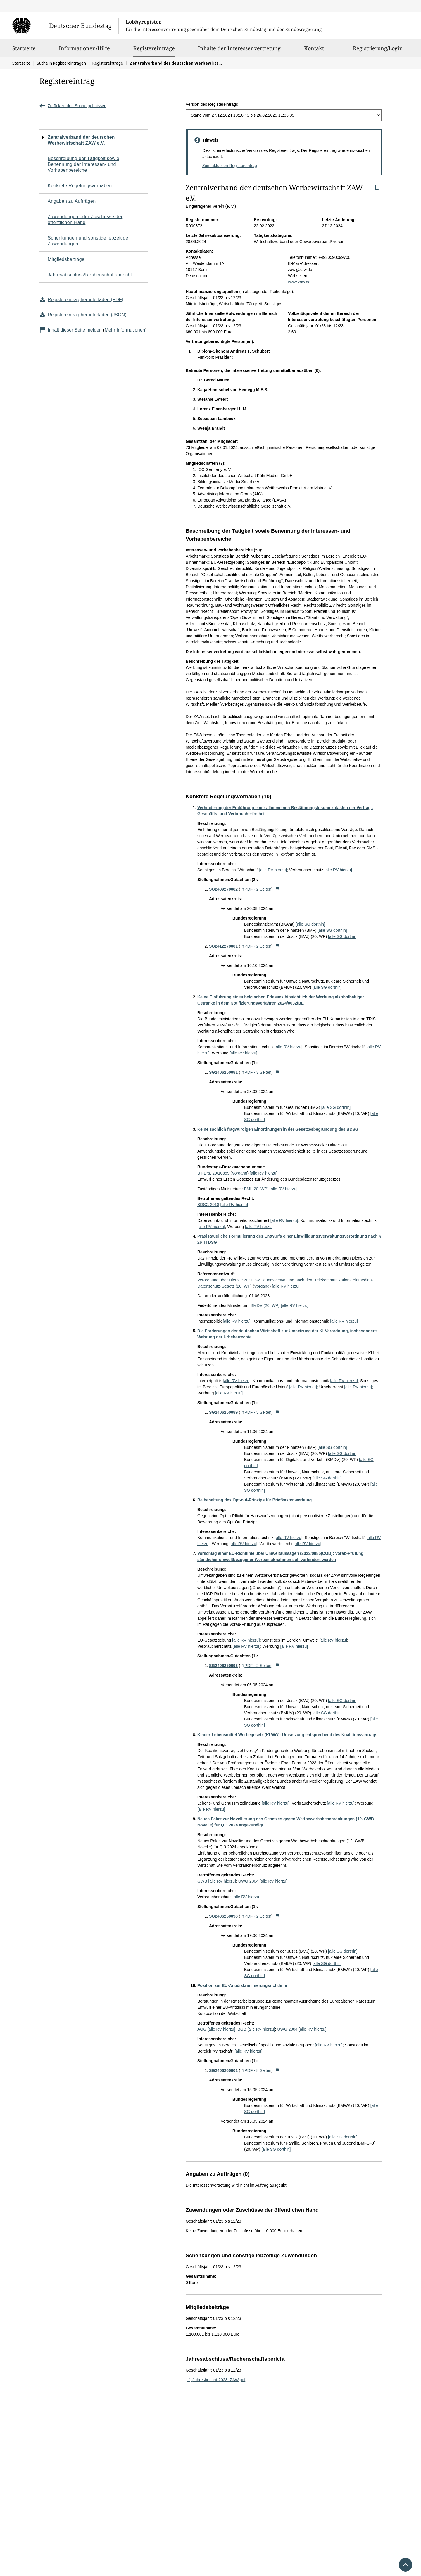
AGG (201, 2029)
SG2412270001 (223, 946)
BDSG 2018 (208, 1204)
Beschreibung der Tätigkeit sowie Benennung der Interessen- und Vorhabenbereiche (83, 164)
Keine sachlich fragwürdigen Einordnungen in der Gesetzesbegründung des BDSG (277, 1129)
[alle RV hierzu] (273, 870)
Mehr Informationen (125, 329)
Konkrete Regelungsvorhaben (80, 185)
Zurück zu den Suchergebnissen (72, 105)
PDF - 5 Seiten (256, 1412)
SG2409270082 (223, 889)
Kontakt (314, 51)
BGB (241, 2029)
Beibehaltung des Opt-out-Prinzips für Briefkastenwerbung (254, 1500)
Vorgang (239, 1173)
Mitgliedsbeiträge (66, 259)
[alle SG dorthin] (310, 924)
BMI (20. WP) (256, 1188)
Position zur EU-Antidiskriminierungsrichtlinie (242, 1985)
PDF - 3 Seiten (256, 1072)
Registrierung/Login (378, 51)
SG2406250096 (223, 1916)
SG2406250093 (223, 1665)
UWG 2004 (248, 1881)
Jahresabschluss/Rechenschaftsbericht (90, 274)
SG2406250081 (223, 1072)
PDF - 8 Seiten (256, 2070)
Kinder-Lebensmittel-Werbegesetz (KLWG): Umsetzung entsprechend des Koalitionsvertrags (287, 1734)
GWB (202, 1881)
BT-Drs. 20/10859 (213, 1173)
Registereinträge (154, 48)
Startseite (24, 51)
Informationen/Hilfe (84, 51)
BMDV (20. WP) (265, 1305)
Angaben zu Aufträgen (72, 201)
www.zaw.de (299, 282)
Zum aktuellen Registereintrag (229, 165)
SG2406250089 (223, 1412)
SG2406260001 (223, 2070)
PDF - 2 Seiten (256, 889)
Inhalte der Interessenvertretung (239, 51)
